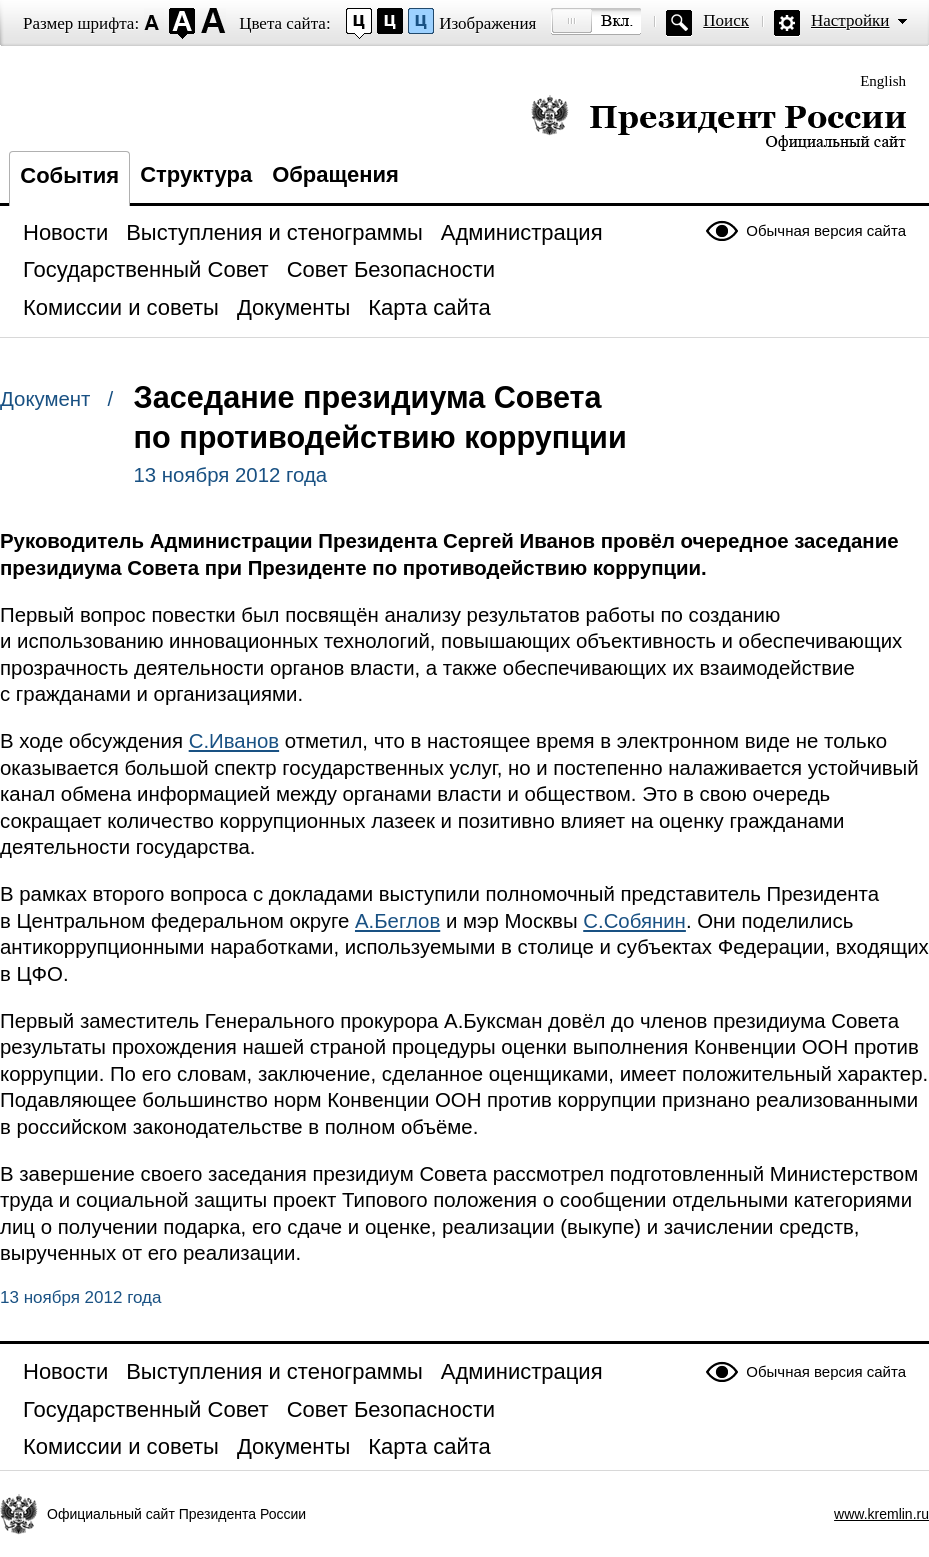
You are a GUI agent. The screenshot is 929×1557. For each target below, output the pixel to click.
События (69, 175)
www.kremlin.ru (881, 1514)
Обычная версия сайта (826, 230)
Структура (196, 174)
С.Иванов (234, 741)
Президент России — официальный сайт (718, 122)
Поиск (726, 20)
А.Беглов (397, 921)
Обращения (335, 174)
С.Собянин (634, 921)
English (883, 81)
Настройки (850, 20)
